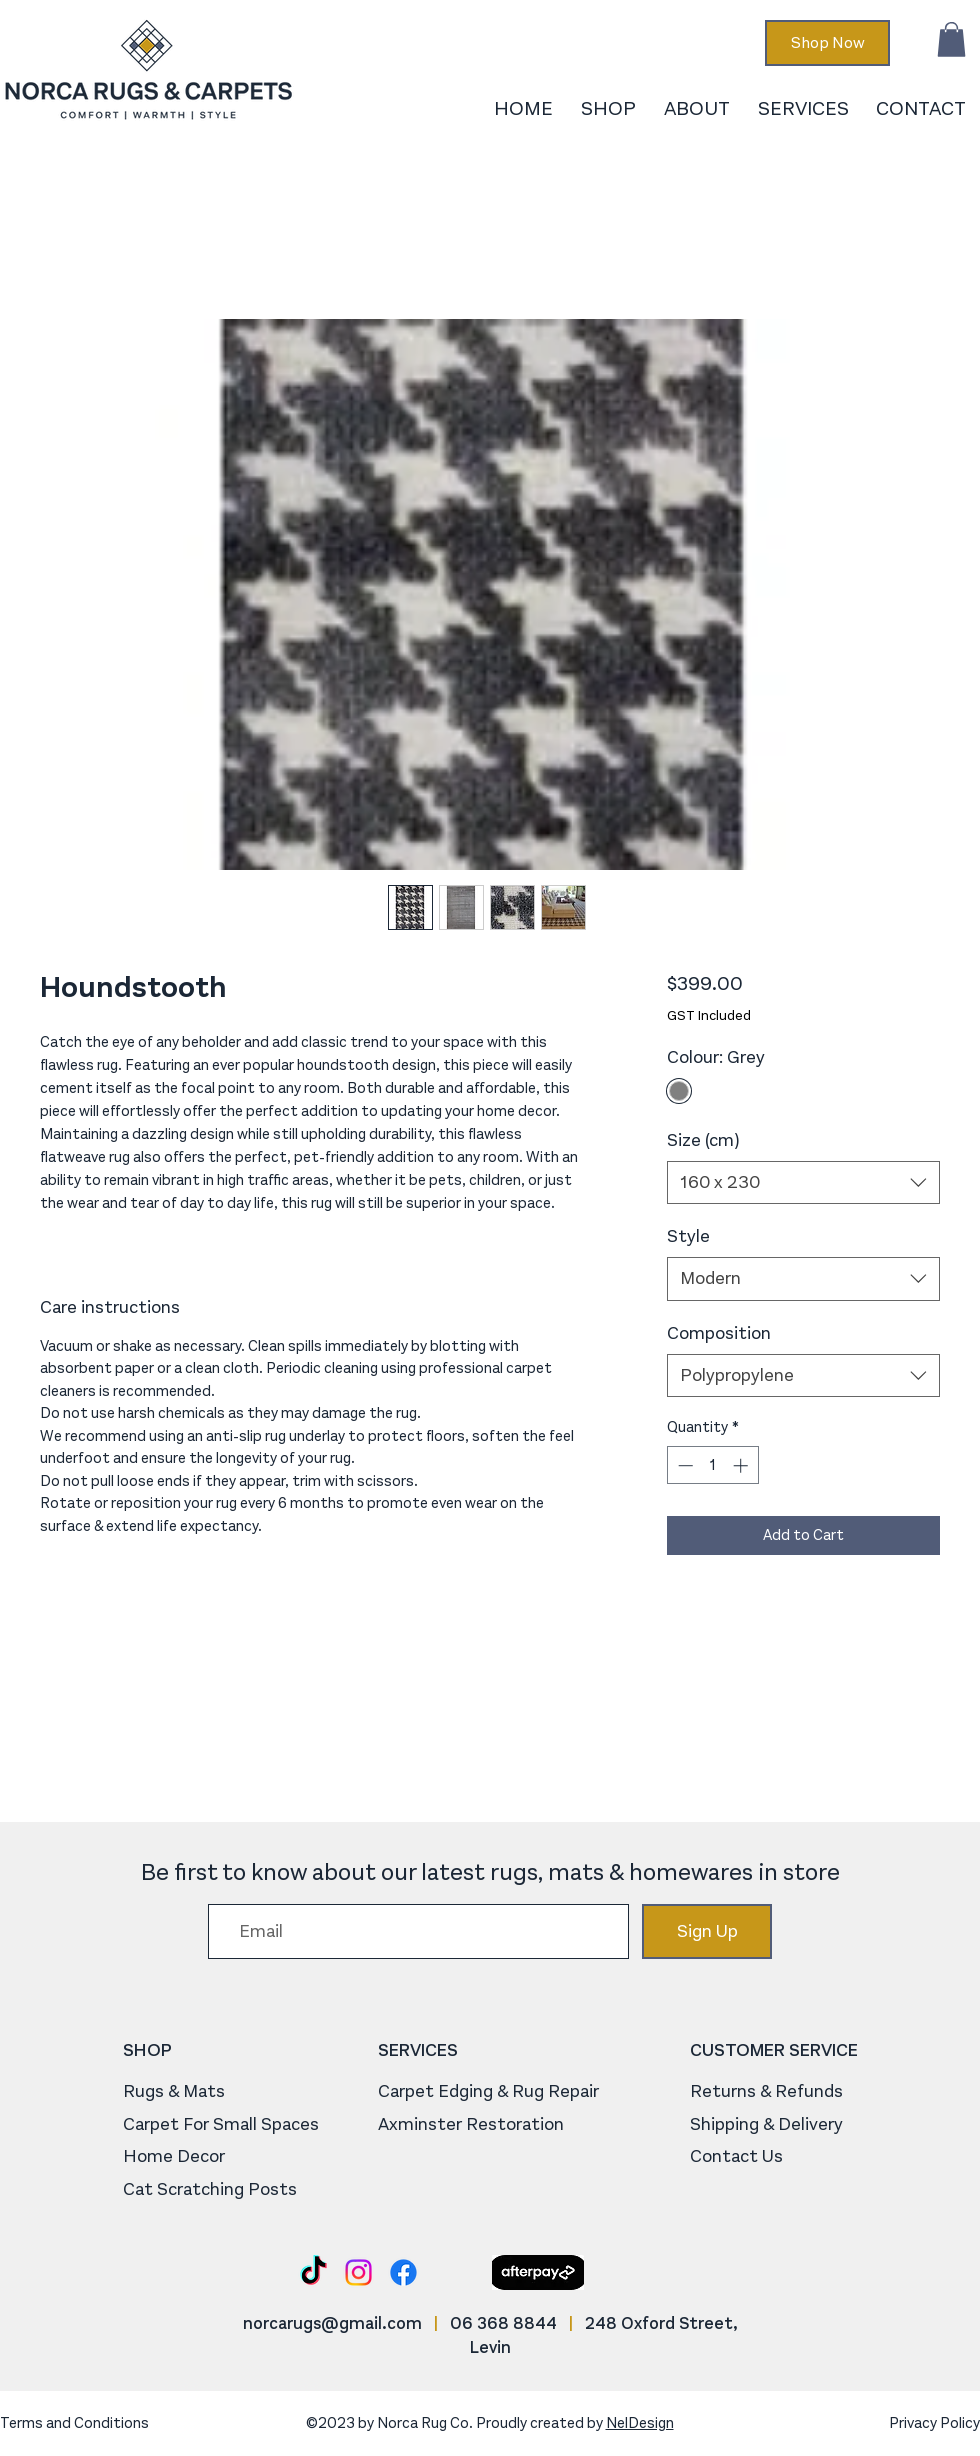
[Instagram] (358, 2272)
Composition (719, 1333)
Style (688, 1236)
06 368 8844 (503, 2323)
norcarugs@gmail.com (332, 2323)
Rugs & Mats (174, 2091)
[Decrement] (683, 1465)
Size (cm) (703, 1140)
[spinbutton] (712, 1465)
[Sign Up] (707, 1931)
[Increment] (742, 1465)
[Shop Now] (827, 43)
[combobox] (803, 1182)
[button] (951, 39)
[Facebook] (403, 2272)
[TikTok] (313, 2272)
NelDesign (640, 2423)
